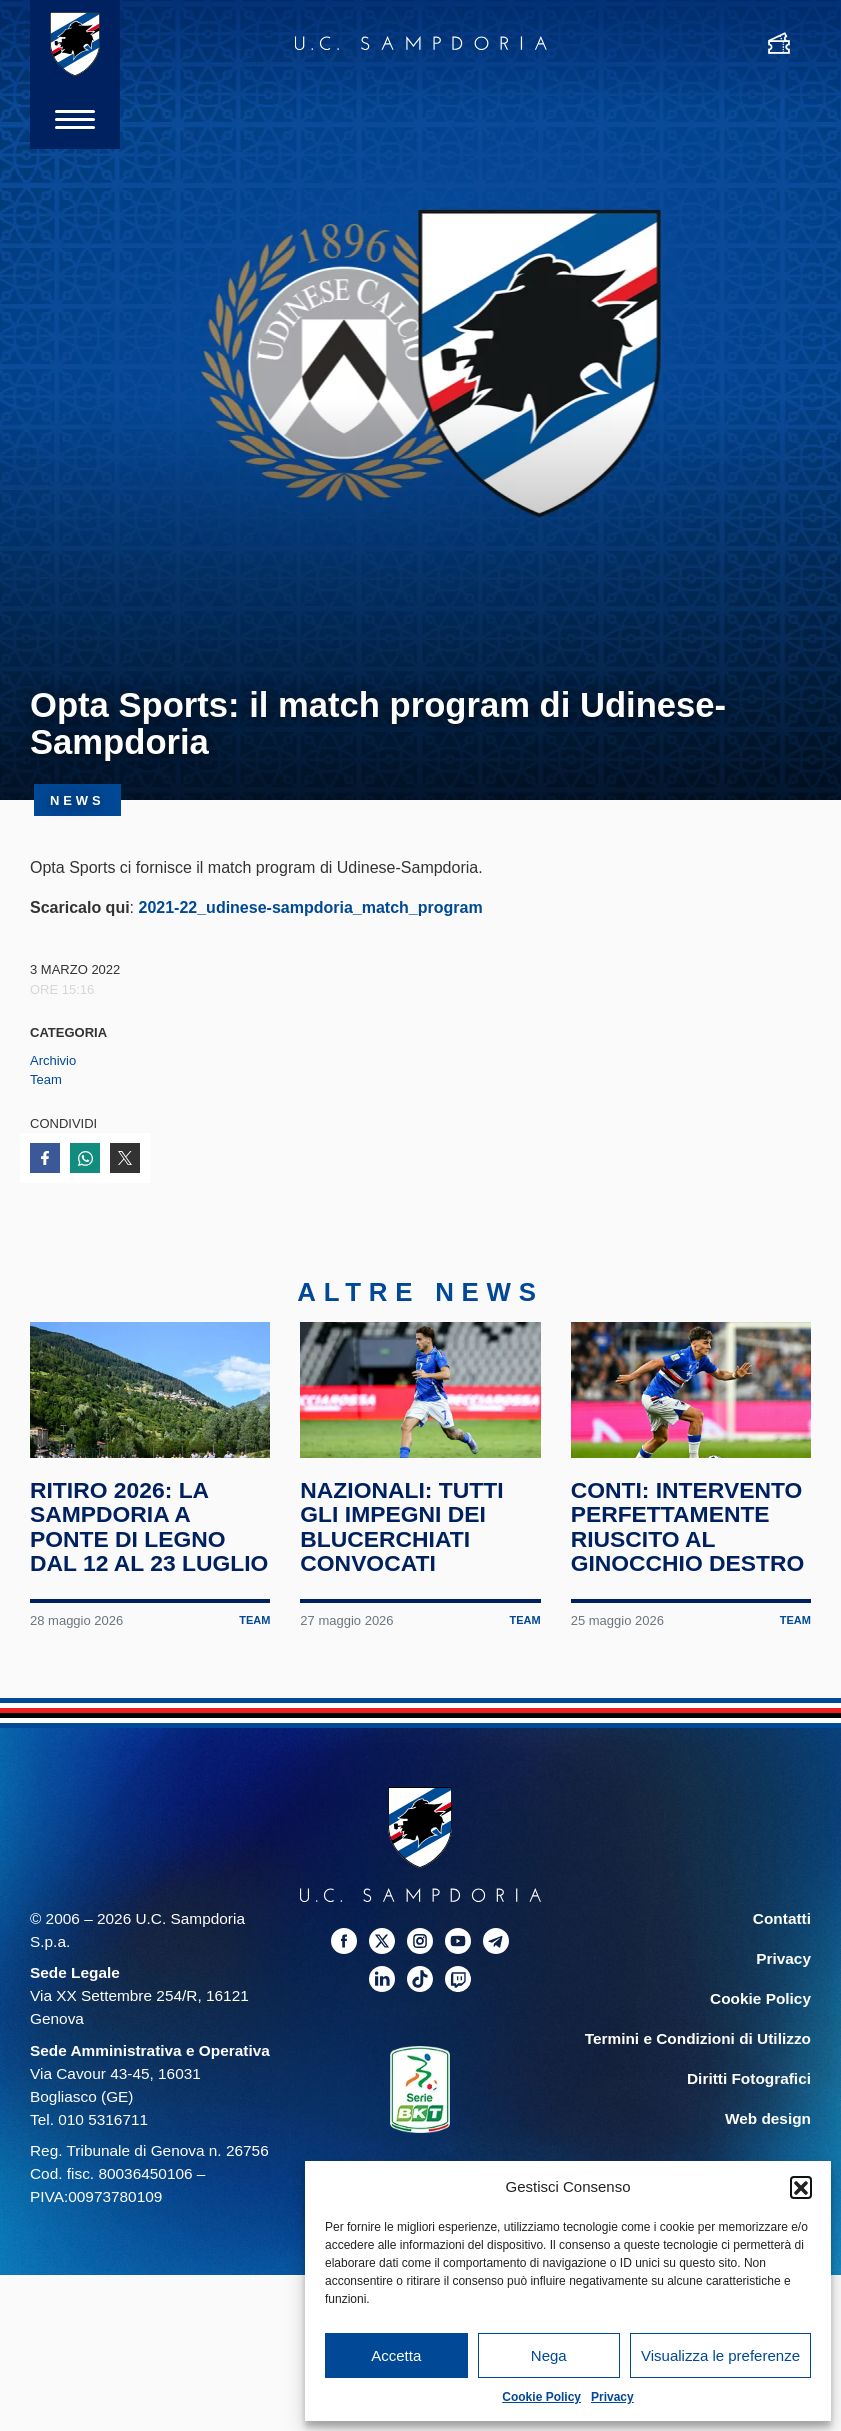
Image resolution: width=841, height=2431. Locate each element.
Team (46, 1079)
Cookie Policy (541, 2397)
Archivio (53, 1060)
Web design (768, 2121)
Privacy (612, 2397)
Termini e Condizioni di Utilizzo (698, 2041)
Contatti (782, 1920)
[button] (801, 2187)
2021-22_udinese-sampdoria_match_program (310, 907)
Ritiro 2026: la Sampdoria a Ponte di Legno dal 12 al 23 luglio (149, 1529)
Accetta (396, 2355)
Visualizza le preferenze (720, 2355)
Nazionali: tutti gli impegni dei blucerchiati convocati (402, 1529)
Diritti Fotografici (749, 2081)
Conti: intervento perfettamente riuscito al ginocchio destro (688, 1529)
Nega (549, 2355)
